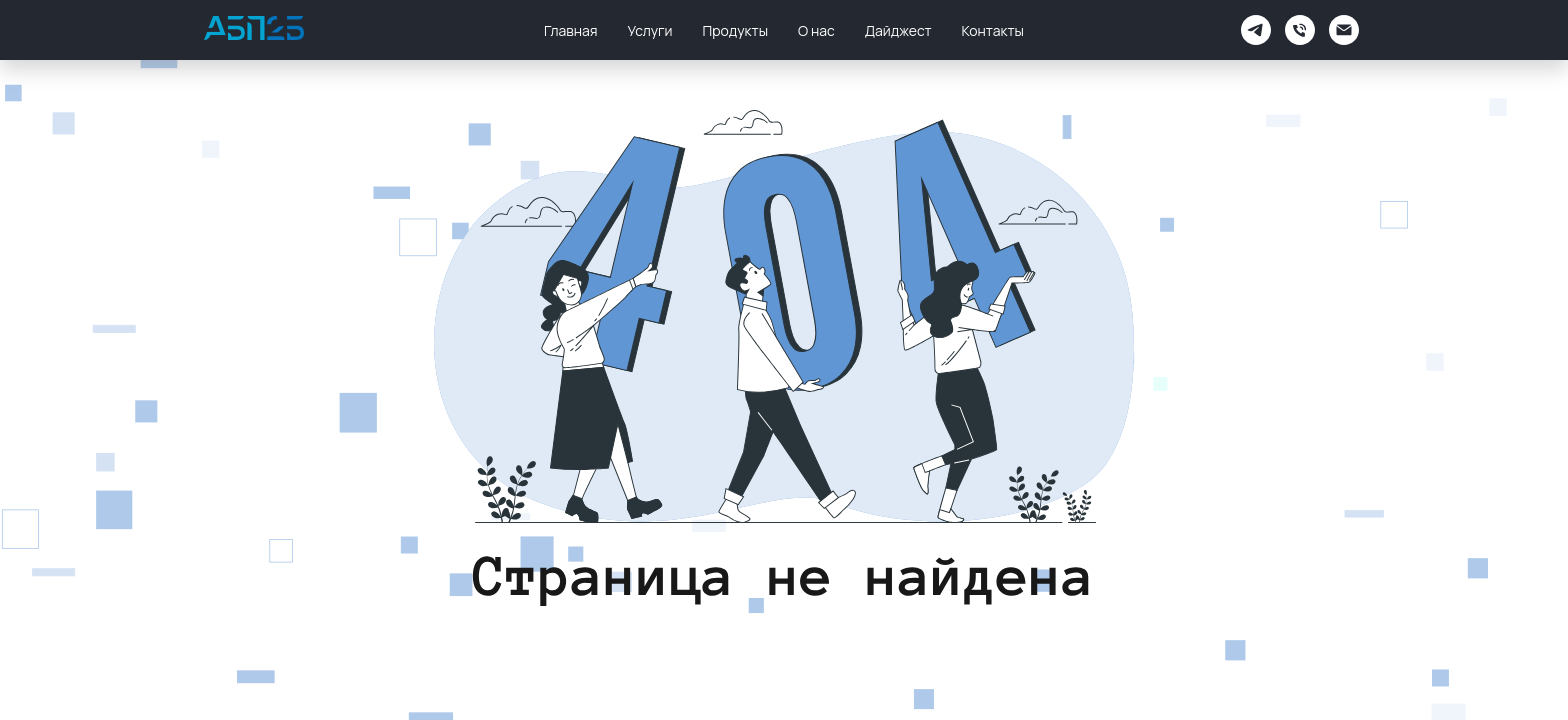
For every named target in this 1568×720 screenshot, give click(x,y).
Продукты (735, 30)
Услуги (650, 30)
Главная (570, 30)
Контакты (993, 30)
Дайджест (898, 30)
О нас (816, 30)
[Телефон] (1300, 30)
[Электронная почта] (1344, 30)
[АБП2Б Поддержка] (1256, 30)
